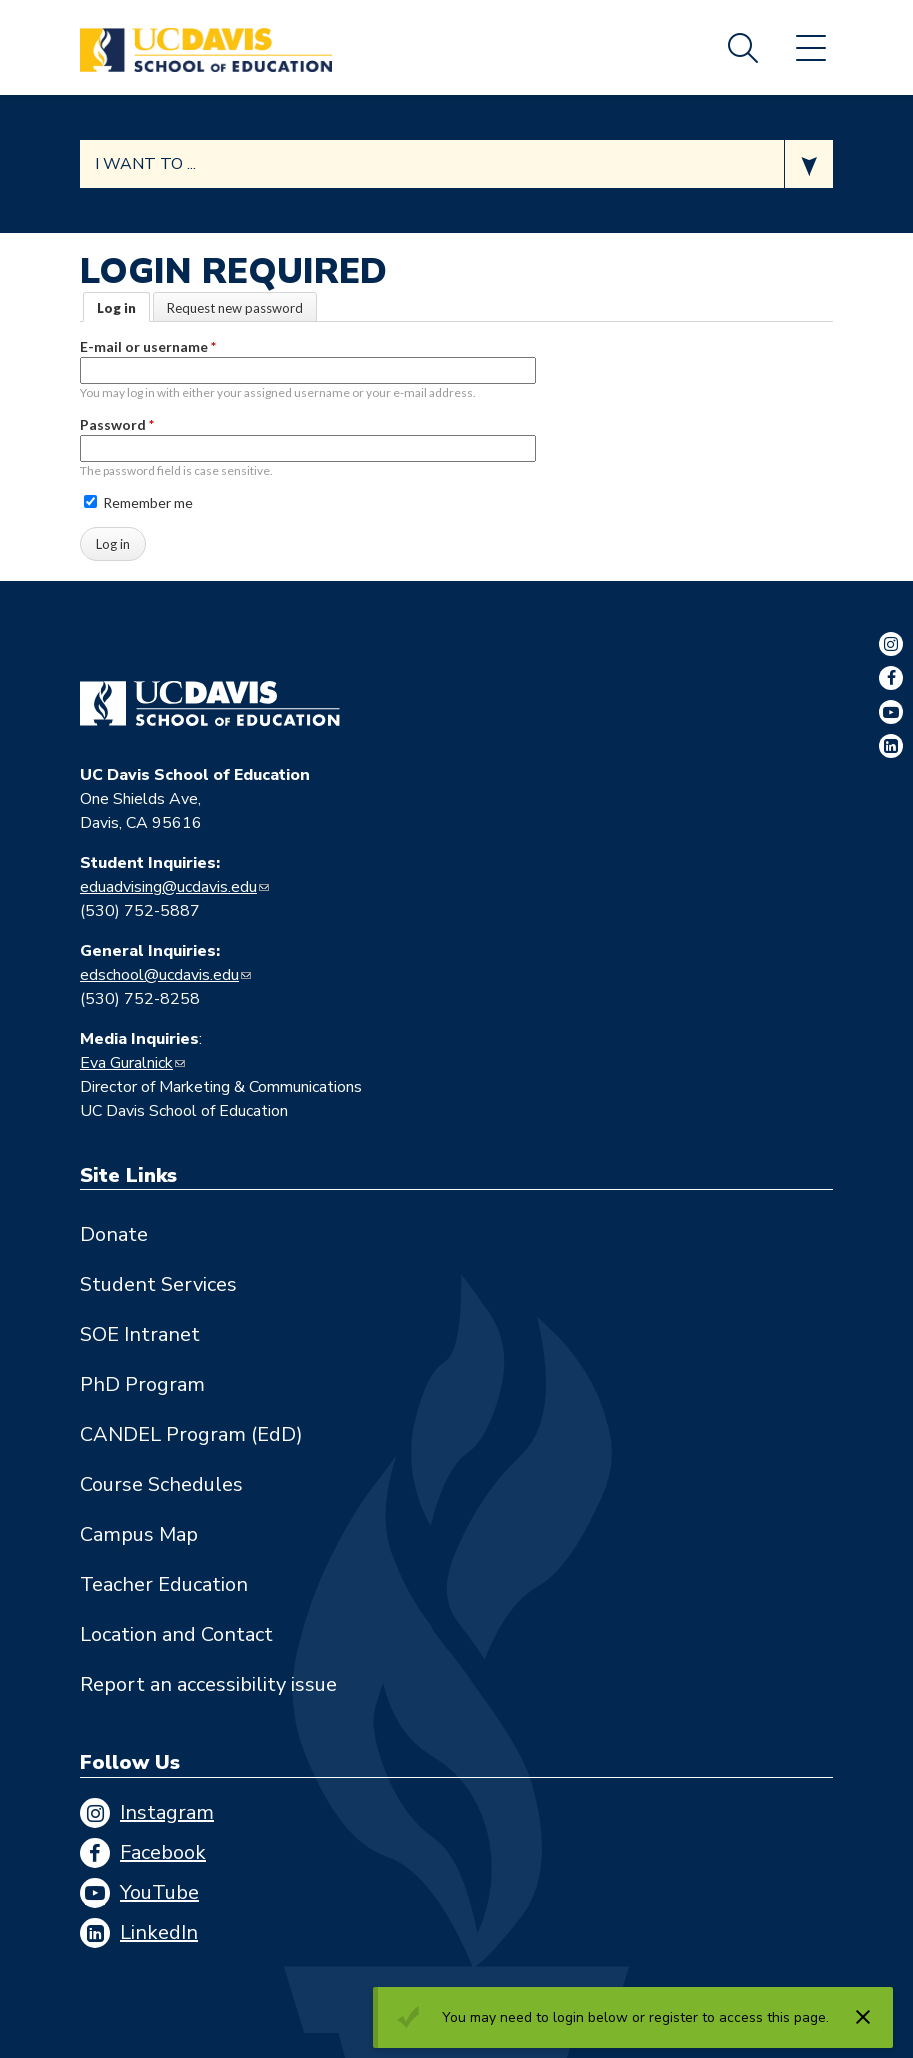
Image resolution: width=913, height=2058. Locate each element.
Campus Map (139, 1534)
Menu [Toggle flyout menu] (811, 48)
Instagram (167, 1812)
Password (117, 424)
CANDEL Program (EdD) (191, 1434)
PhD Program (142, 1384)
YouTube (159, 1892)
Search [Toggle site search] (743, 48)
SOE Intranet (140, 1334)
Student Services (158, 1284)
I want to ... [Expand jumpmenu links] (145, 164)
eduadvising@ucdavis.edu (168, 887)
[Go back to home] (210, 704)
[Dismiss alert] (863, 2017)
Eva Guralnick (126, 1063)
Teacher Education (164, 1584)
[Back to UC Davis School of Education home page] (206, 47)
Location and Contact (176, 1634)
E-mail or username (148, 346)
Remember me (138, 502)
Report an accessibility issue (208, 1684)
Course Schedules (161, 1484)
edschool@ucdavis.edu (159, 975)
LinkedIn (159, 1932)
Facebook (163, 1852)
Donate (114, 1234)
